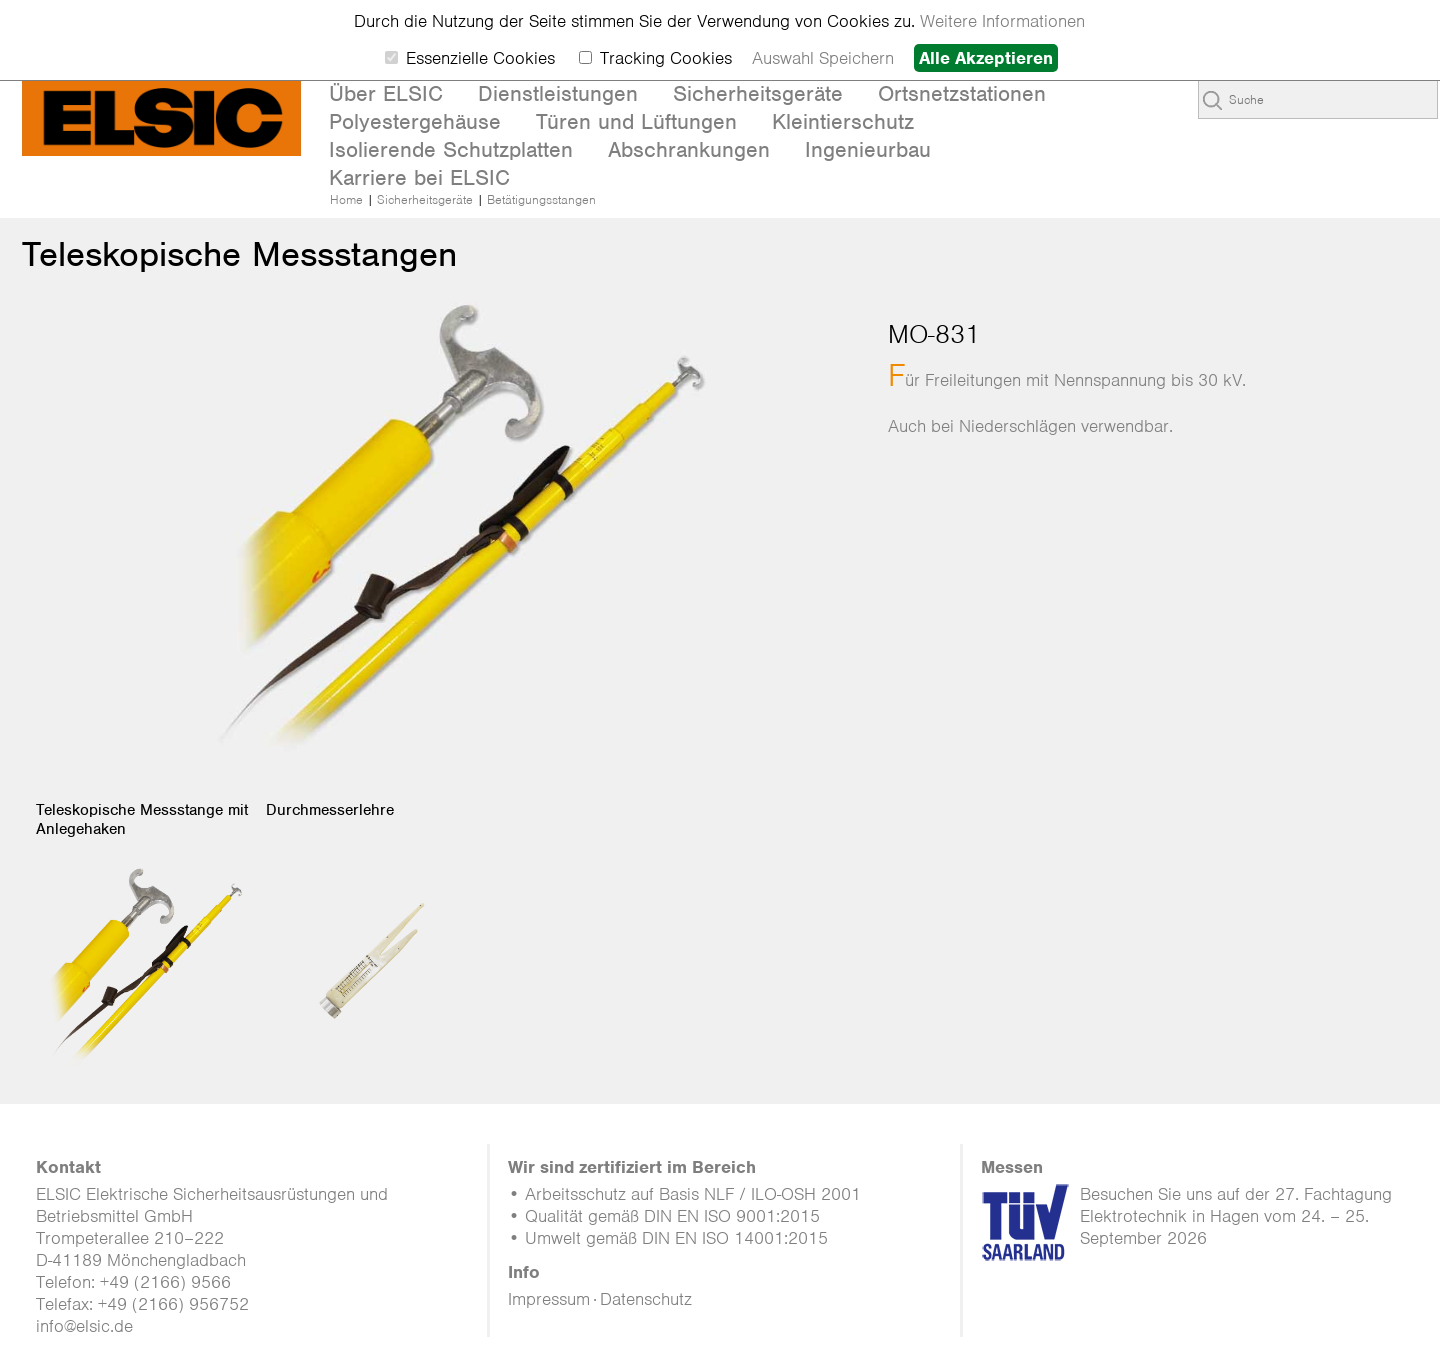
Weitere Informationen (1002, 21)
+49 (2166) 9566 (165, 1282)
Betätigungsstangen (541, 199)
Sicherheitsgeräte (425, 199)
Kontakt (68, 1167)
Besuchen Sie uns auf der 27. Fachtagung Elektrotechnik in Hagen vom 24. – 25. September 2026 (1236, 1216)
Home (346, 199)
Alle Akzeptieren (986, 58)
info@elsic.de (84, 1326)
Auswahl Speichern (823, 58)
